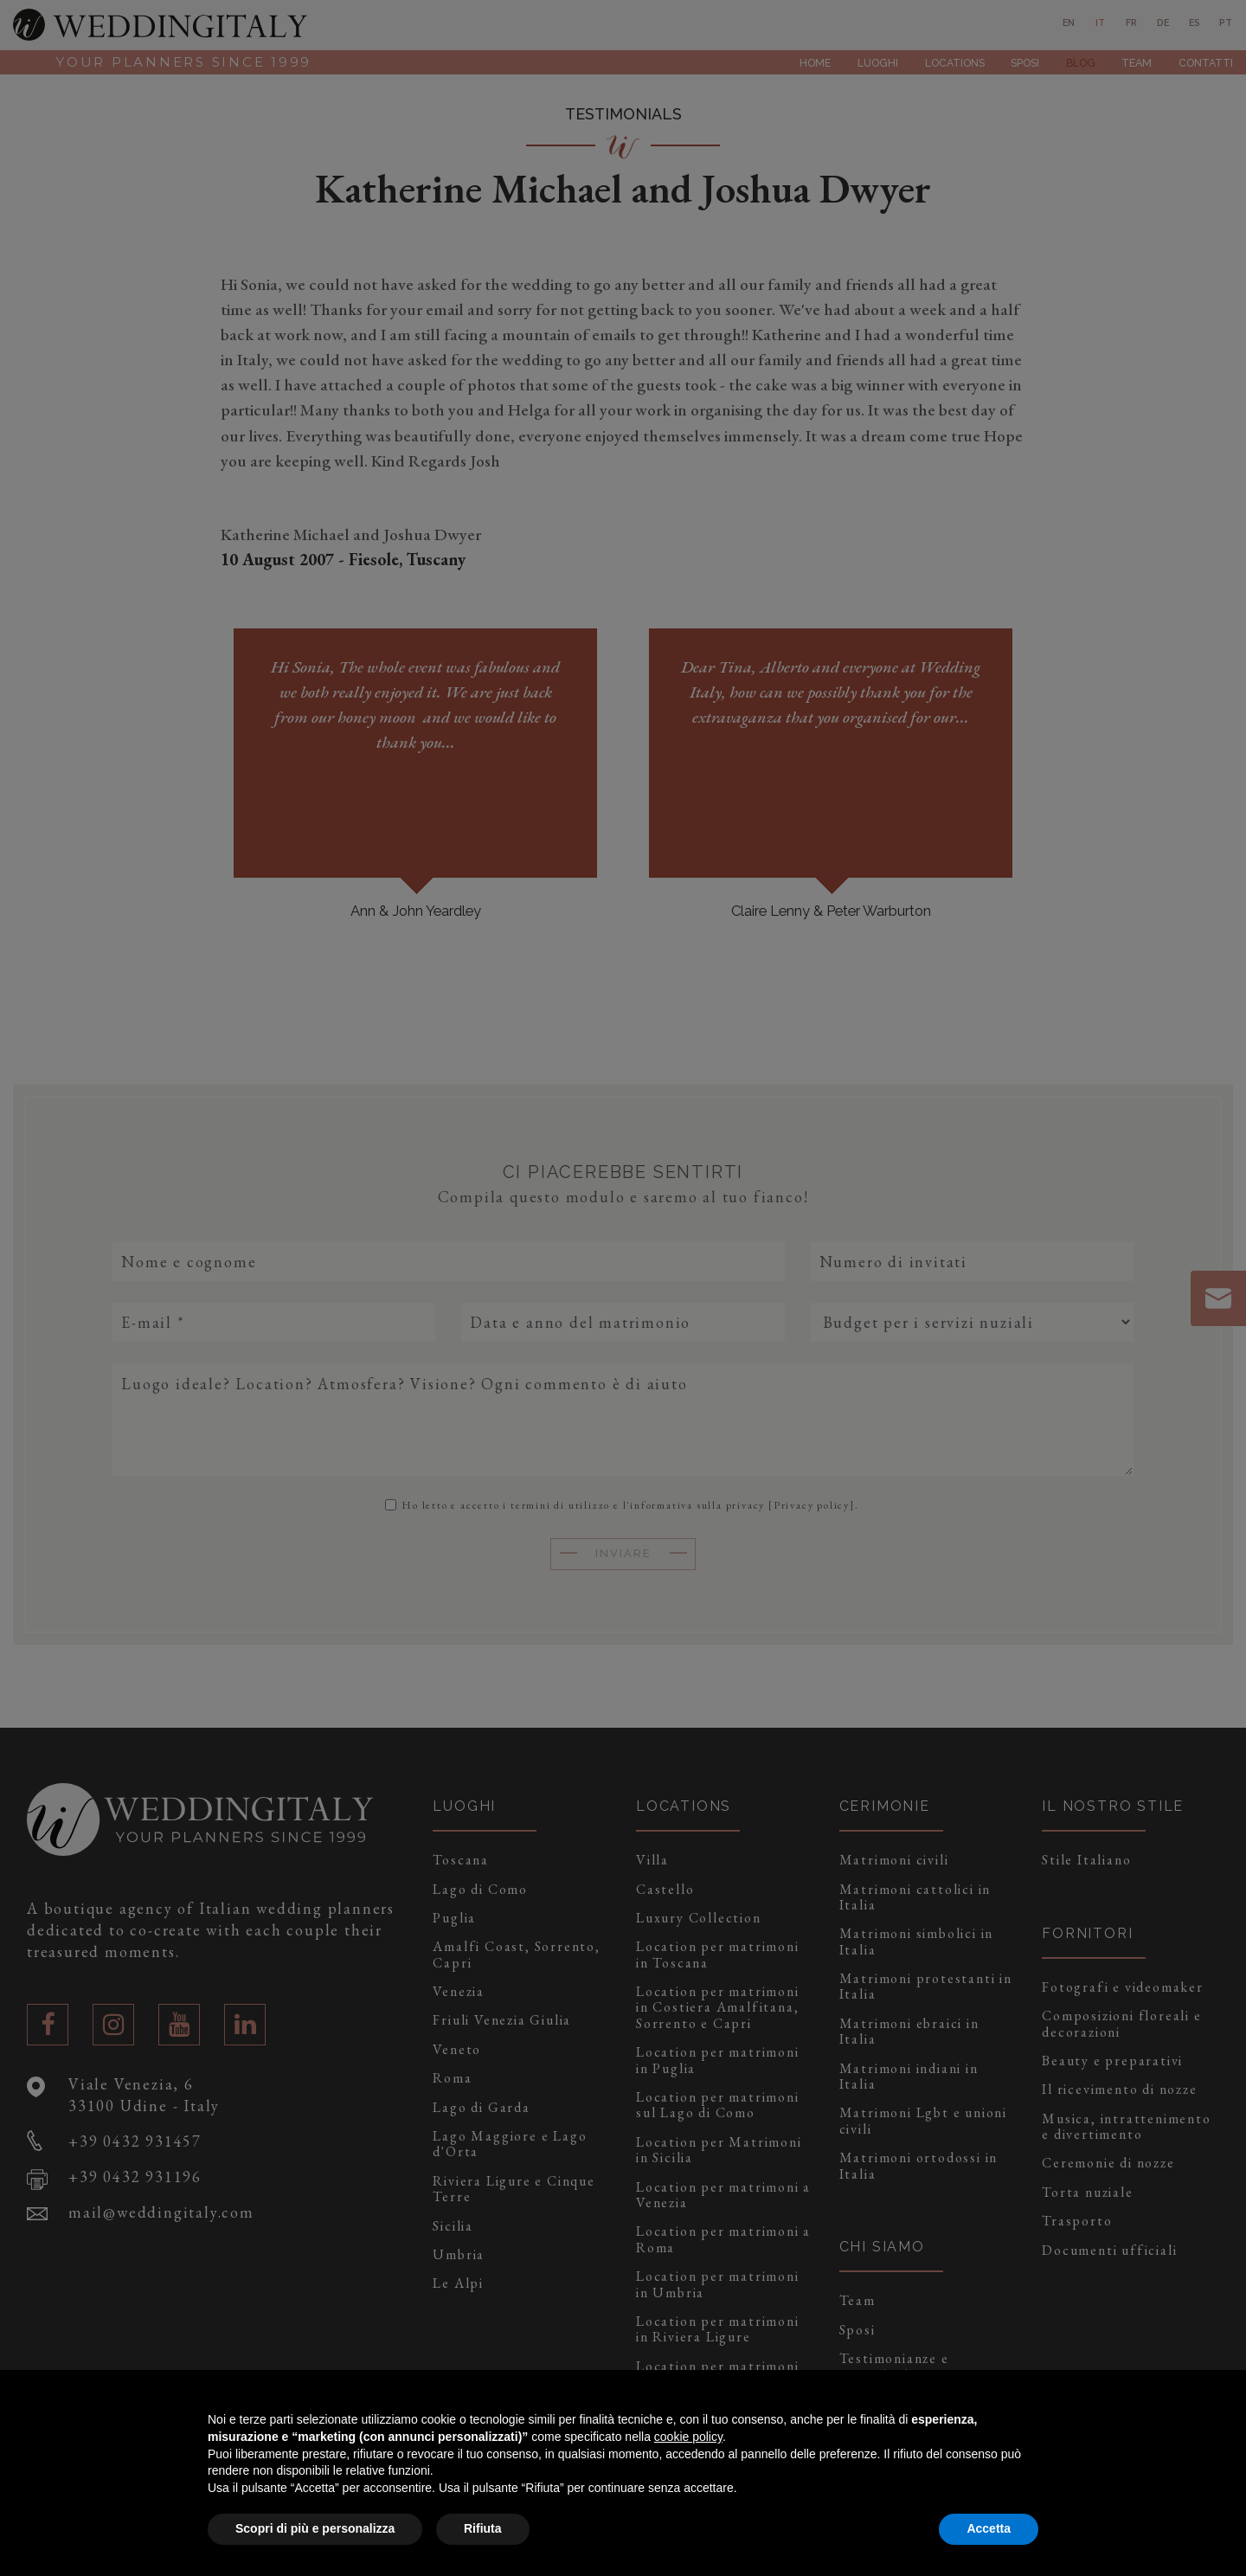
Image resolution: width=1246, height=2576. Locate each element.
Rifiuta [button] (483, 2528)
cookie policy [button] (688, 2437)
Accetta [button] (989, 2528)
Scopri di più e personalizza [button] (315, 2528)
